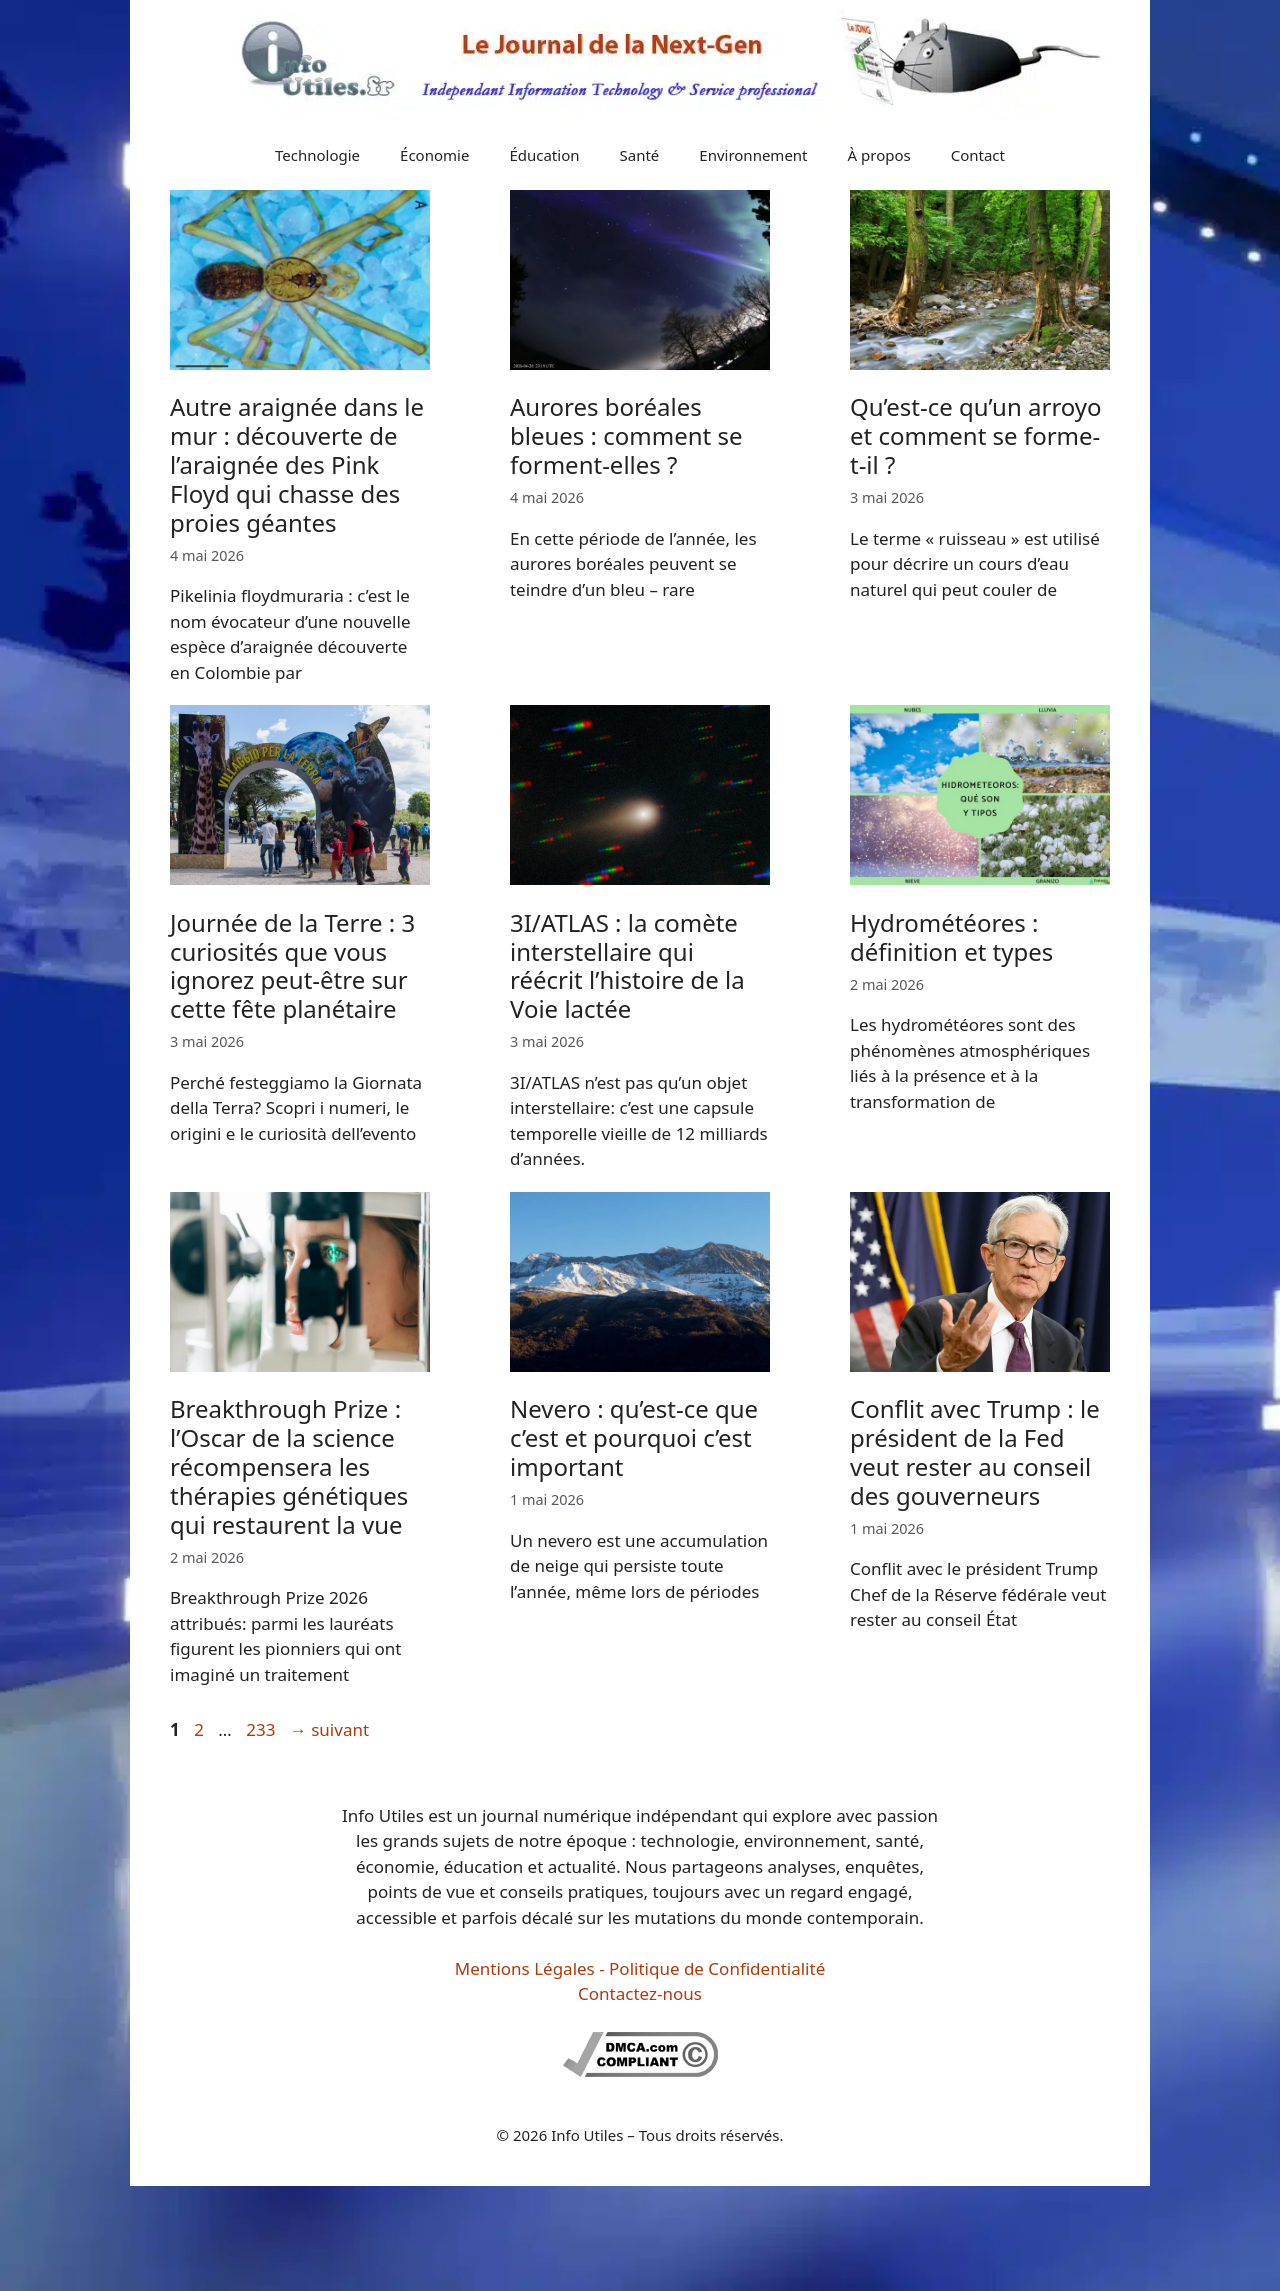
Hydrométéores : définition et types (951, 937)
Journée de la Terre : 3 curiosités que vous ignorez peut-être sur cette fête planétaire (292, 965)
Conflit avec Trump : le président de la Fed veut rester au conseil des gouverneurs (975, 1451)
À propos (879, 155)
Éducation (544, 155)
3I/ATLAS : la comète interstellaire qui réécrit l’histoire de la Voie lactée (627, 965)
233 (262, 1729)
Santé (640, 155)
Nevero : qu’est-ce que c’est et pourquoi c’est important (634, 1437)
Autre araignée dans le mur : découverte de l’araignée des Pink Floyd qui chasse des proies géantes (297, 464)
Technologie (317, 155)
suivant (329, 1729)
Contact (978, 155)
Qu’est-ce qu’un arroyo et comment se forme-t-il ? (976, 435)
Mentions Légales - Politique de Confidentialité (640, 1968)
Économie (434, 155)
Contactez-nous (640, 1993)
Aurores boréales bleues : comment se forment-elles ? (626, 435)
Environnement (753, 155)
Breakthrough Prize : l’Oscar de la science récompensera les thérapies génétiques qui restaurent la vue (289, 1466)
